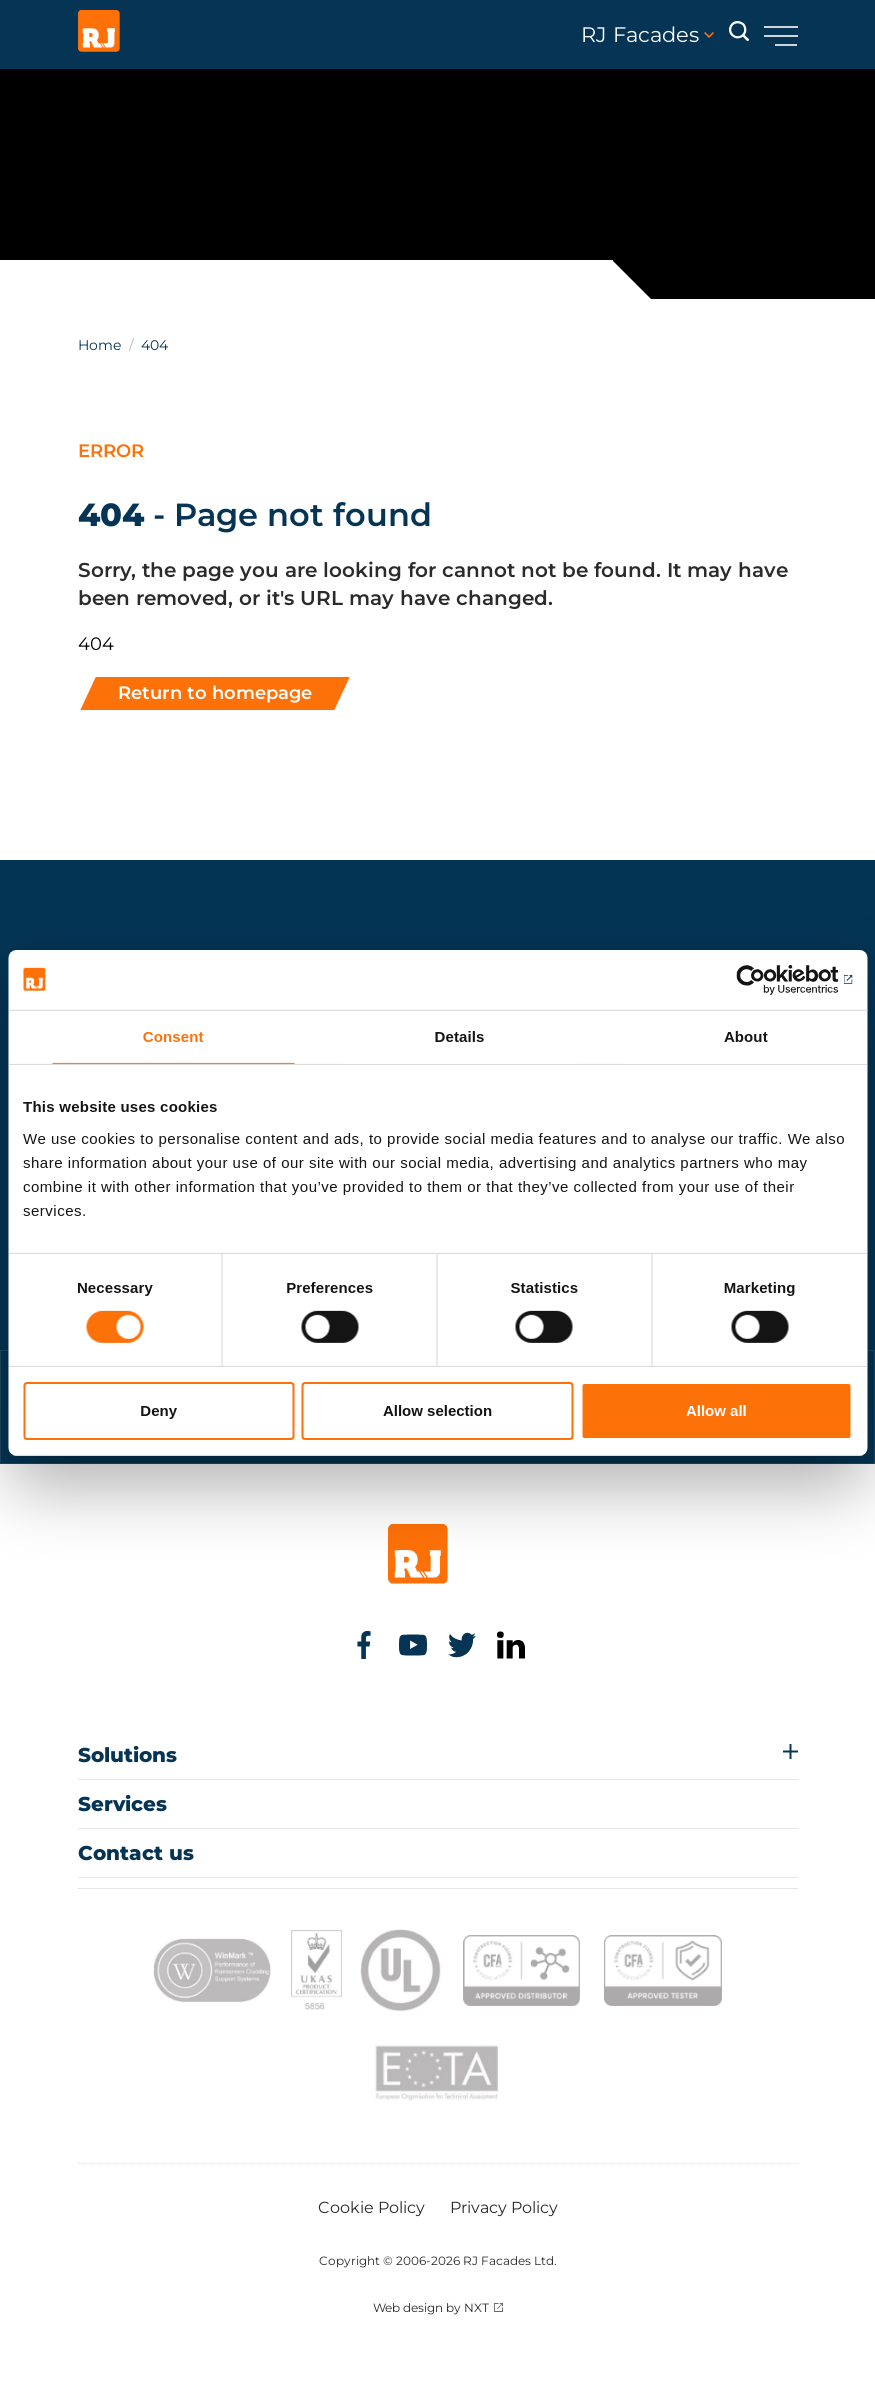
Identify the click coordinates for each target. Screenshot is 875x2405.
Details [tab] (460, 1035)
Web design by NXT (431, 2307)
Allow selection (437, 1410)
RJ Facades (647, 35)
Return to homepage (215, 693)
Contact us (136, 1853)
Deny (158, 1410)
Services (122, 1804)
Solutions (127, 1755)
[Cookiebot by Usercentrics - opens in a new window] (764, 979)
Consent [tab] (173, 1035)
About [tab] (746, 1035)
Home (99, 345)
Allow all (716, 1410)
